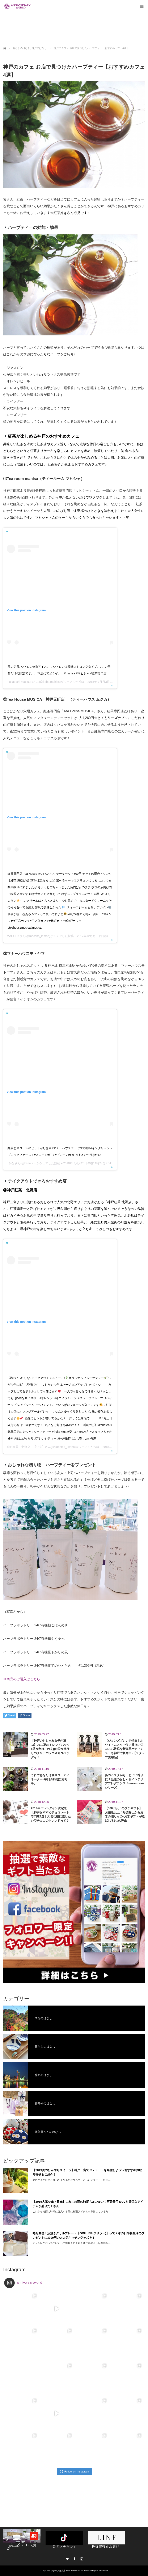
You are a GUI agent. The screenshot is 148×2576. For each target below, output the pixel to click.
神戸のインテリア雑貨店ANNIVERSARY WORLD (65, 2570)
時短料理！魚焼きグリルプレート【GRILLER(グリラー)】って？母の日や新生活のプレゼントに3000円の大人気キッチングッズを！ (88, 2235)
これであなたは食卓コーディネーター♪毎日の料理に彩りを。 (50, 1779)
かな (11, 1163)
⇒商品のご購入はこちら (21, 1679)
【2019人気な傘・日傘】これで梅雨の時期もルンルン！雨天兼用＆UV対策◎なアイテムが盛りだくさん (88, 2204)
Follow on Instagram (74, 2471)
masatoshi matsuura (20, 681)
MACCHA (13, 936)
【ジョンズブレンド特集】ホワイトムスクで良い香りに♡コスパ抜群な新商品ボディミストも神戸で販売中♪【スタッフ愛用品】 (125, 1749)
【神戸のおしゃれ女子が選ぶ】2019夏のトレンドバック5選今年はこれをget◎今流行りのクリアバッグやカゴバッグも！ (50, 1749)
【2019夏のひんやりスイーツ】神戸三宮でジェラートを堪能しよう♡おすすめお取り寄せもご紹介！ (87, 2172)
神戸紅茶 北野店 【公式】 (26, 1447)
